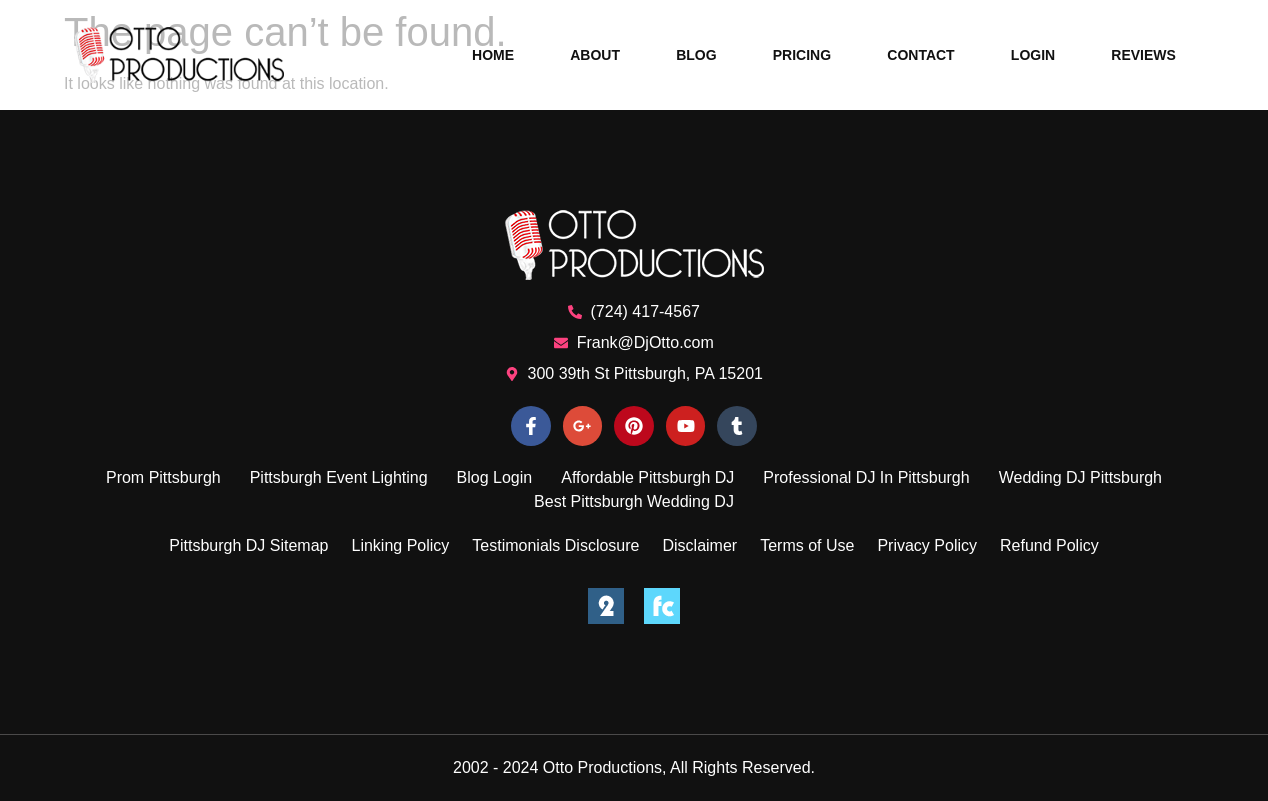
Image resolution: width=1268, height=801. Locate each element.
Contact (920, 55)
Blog (696, 55)
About (595, 55)
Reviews (1143, 55)
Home (493, 55)
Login (1033, 55)
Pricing (802, 55)
